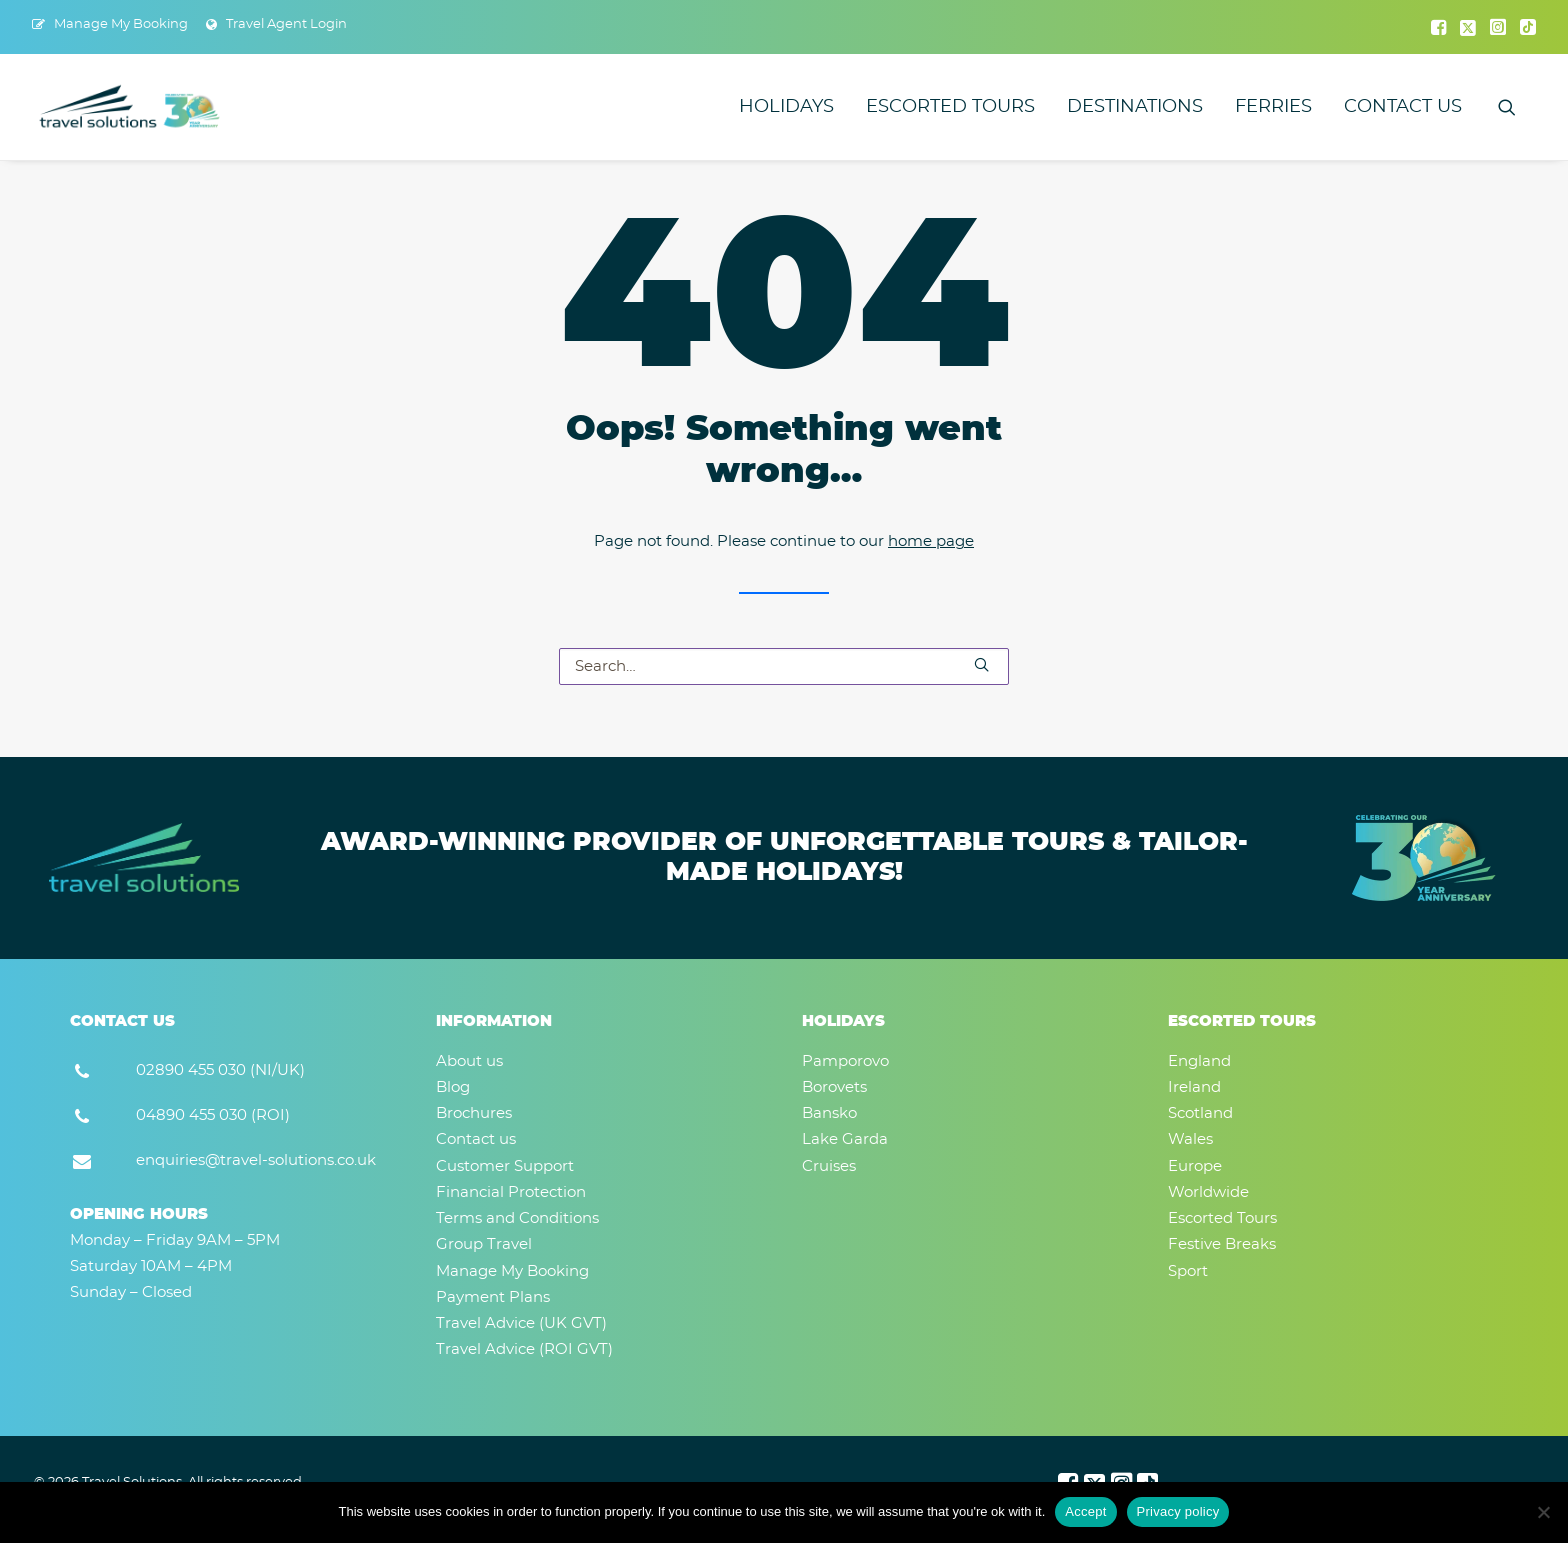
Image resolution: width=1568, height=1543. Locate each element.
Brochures (474, 1113)
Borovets (834, 1087)
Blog (453, 1087)
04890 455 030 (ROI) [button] (213, 1115)
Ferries (1273, 107)
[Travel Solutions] (130, 107)
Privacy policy (1178, 1511)
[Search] (784, 666)
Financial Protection (511, 1192)
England (1199, 1061)
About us (469, 1061)
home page (931, 541)
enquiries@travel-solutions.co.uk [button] (256, 1160)
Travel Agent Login (286, 24)
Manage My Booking (121, 24)
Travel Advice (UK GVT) (521, 1323)
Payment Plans (493, 1297)
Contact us (1403, 107)
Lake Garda (845, 1139)
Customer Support (505, 1166)
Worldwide (1208, 1192)
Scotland (1200, 1113)
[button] (1438, 27)
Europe (1195, 1166)
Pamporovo (845, 1061)
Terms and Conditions (517, 1218)
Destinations (1135, 107)
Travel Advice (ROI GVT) (524, 1349)
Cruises (829, 1166)
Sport (1188, 1271)
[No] (1543, 1512)
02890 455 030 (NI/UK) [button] (220, 1070)
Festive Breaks (1222, 1244)
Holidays (786, 107)
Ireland (1194, 1087)
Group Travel (484, 1244)
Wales (1190, 1139)
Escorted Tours (950, 107)
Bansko (829, 1113)
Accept (1085, 1511)
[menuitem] (110, 24)
